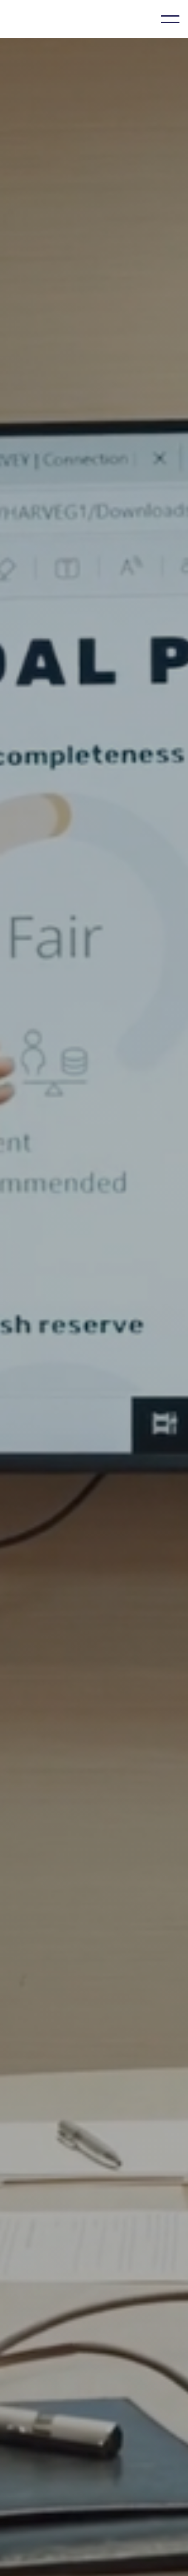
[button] (170, 19)
